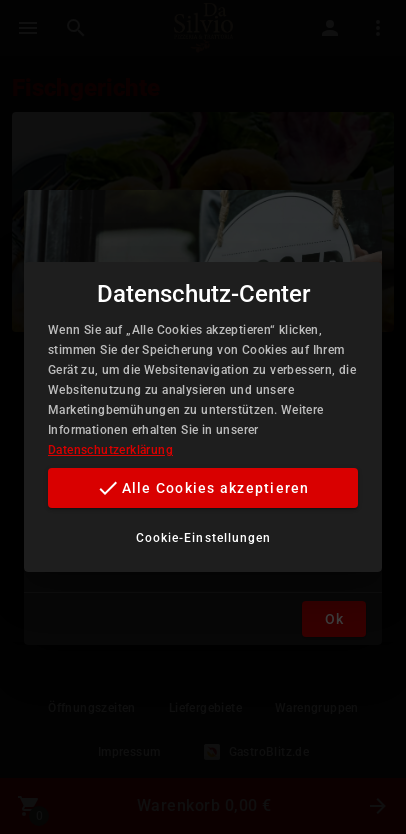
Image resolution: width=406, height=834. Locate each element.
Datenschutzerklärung (110, 450)
